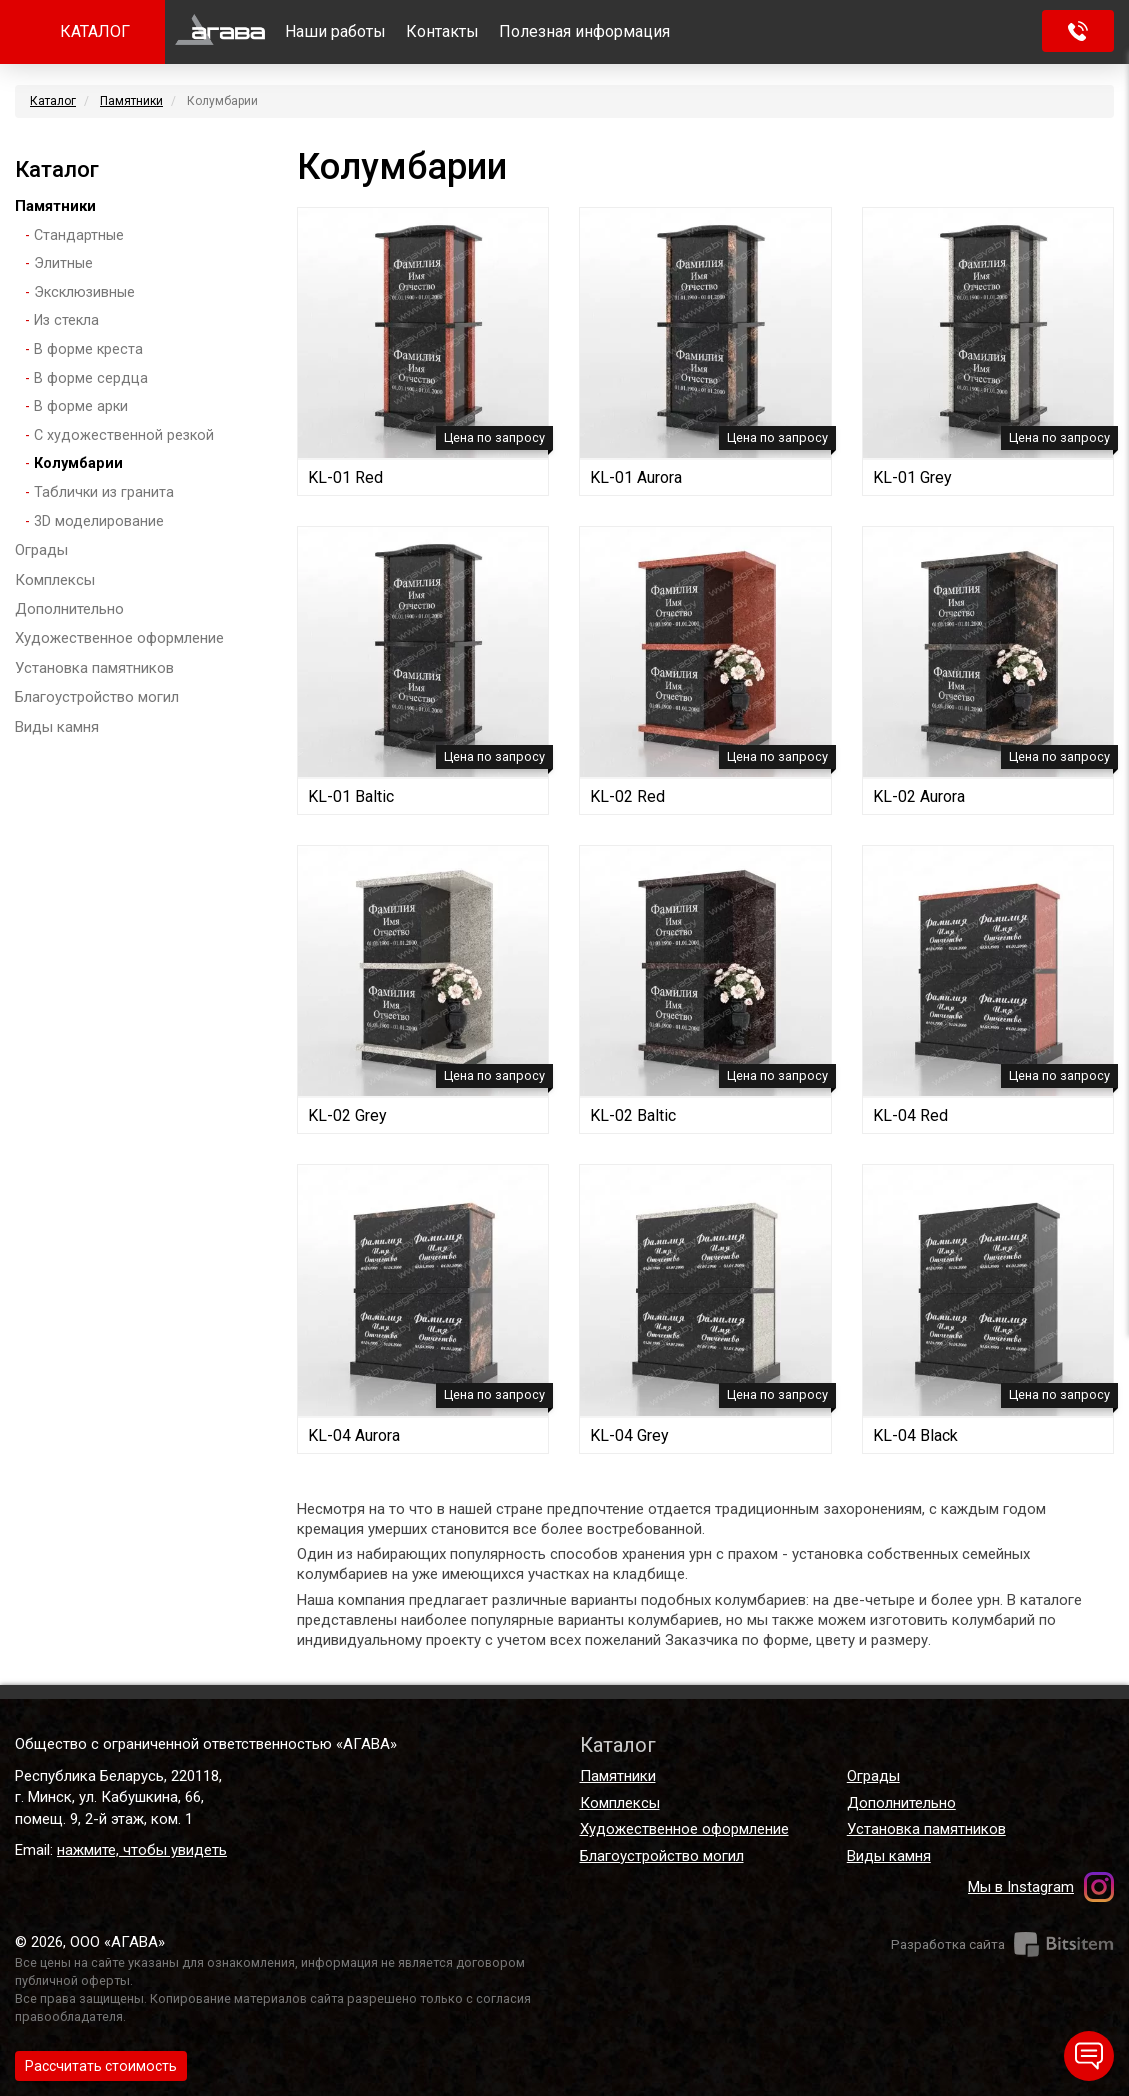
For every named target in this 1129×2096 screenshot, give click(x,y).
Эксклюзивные (84, 292)
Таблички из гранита (104, 492)
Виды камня (57, 727)
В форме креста (88, 349)
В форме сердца (91, 378)
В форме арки (81, 406)
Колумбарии (78, 463)
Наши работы (335, 31)
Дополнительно (69, 609)
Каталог (53, 101)
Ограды (41, 550)
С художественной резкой (124, 435)
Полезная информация (584, 31)
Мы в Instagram (1021, 1887)
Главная (220, 32)
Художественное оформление (119, 638)
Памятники (131, 101)
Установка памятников (94, 668)
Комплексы (55, 580)
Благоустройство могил (97, 697)
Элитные (63, 263)
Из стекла (66, 320)
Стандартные (79, 235)
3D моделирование (99, 521)
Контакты (442, 31)
